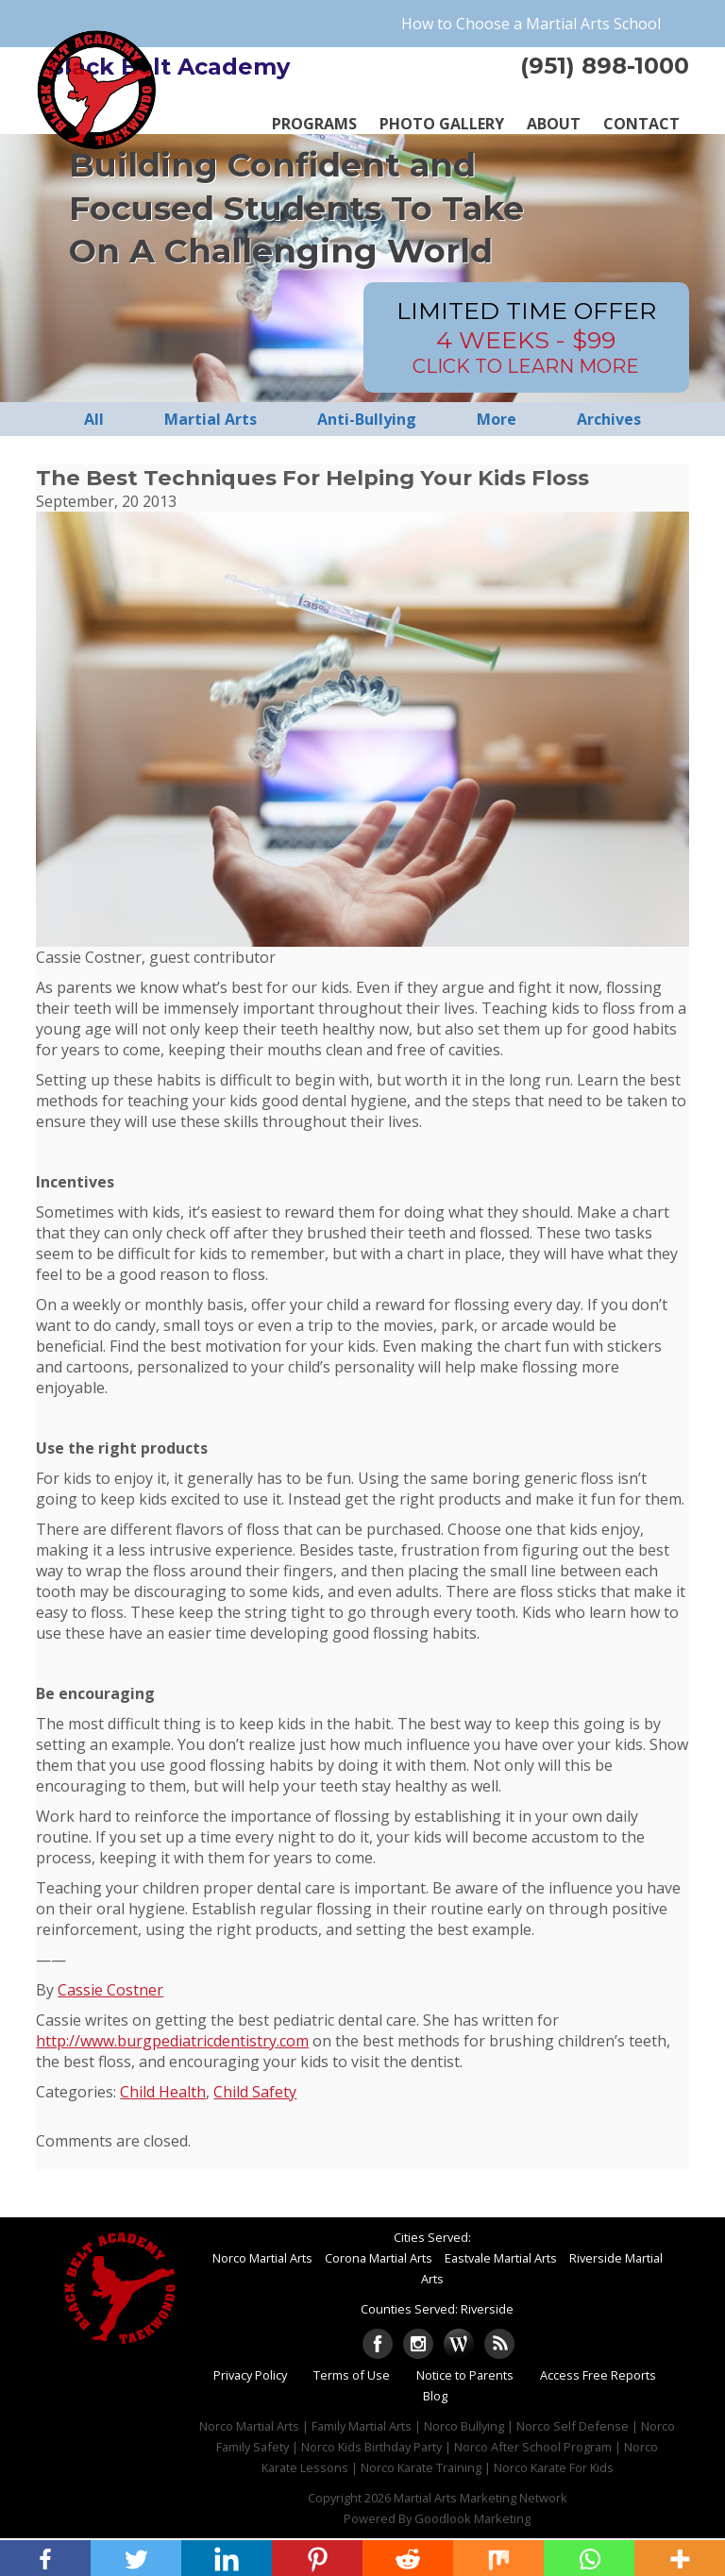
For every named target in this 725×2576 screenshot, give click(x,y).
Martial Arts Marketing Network (480, 2497)
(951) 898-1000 (604, 65)
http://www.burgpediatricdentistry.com (172, 2040)
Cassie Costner (110, 1989)
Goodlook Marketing (472, 2518)
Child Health (163, 2091)
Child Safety (254, 2091)
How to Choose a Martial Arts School (531, 23)
